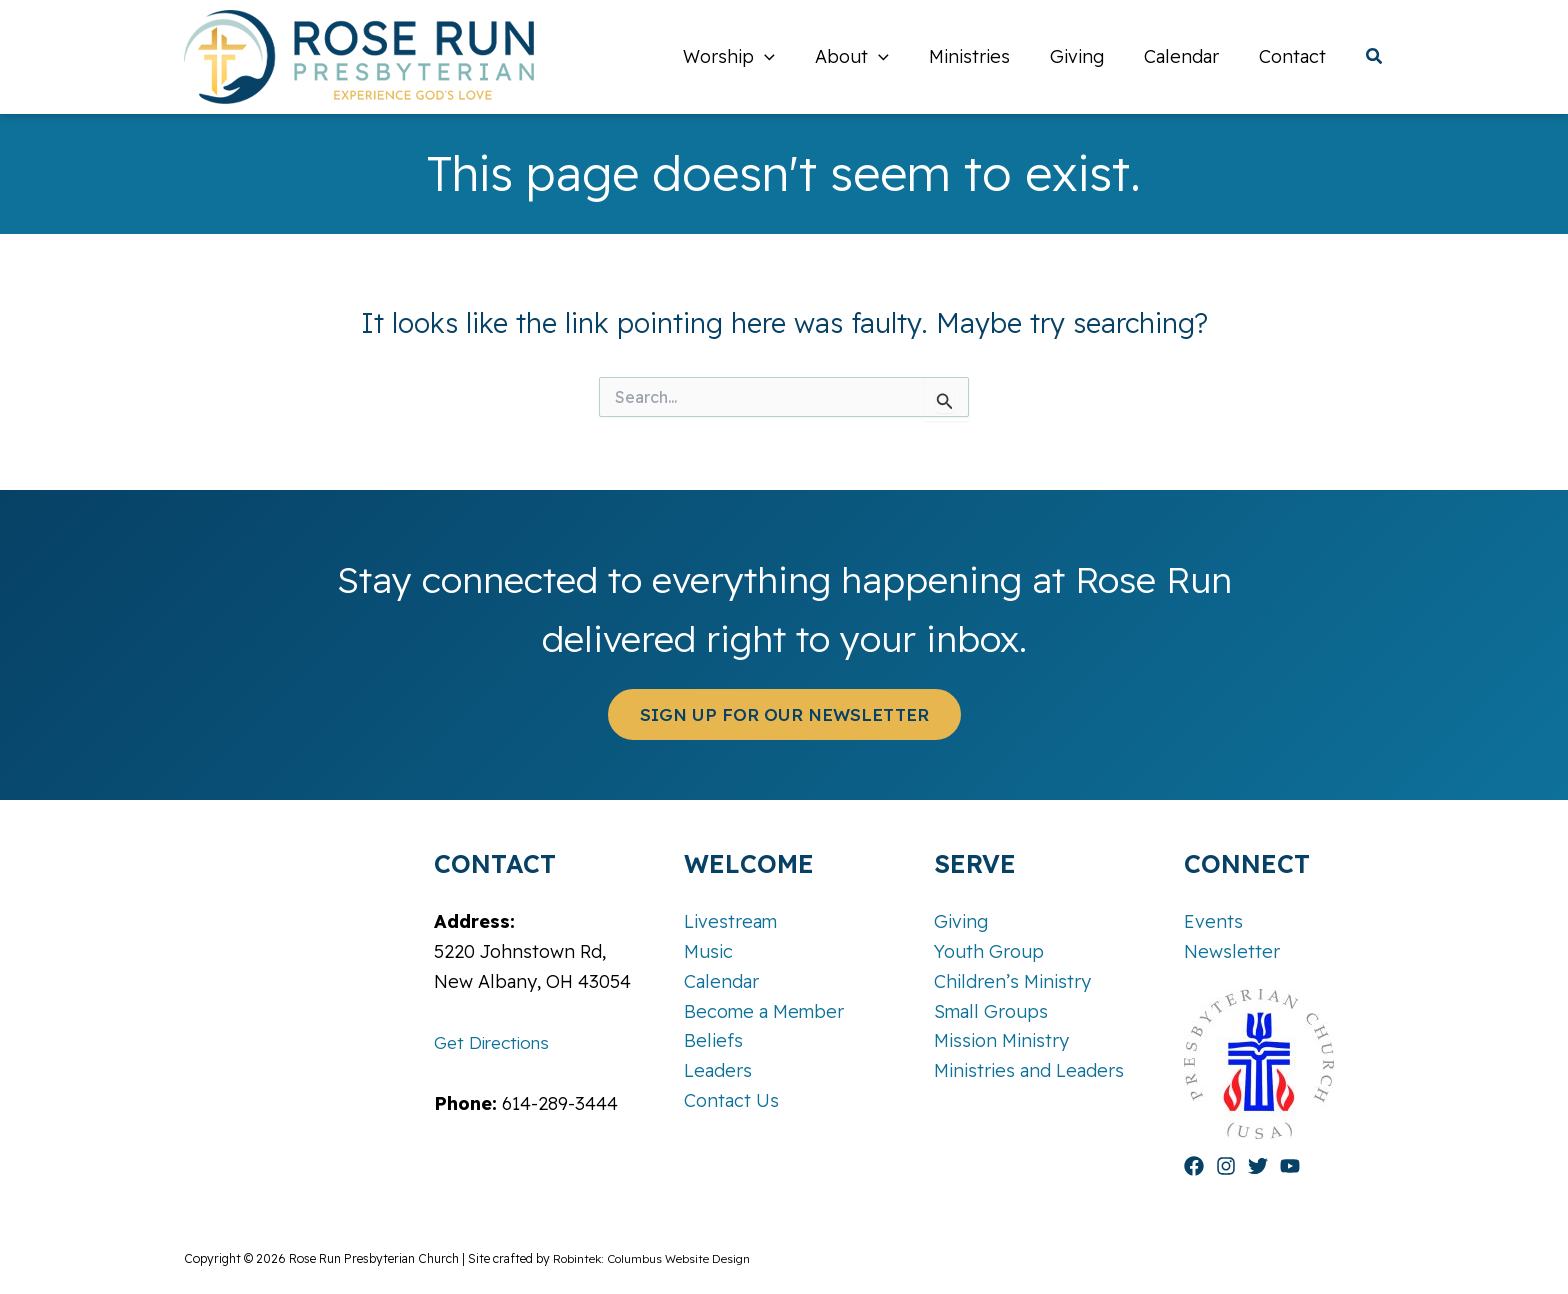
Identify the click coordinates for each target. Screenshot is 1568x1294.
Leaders (718, 1070)
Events (1213, 922)
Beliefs (713, 1040)
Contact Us (731, 1100)
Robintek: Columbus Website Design (653, 1258)
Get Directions (496, 1042)
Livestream (730, 922)
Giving (961, 922)
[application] (786, 57)
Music (708, 951)
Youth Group (989, 951)
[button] (1375, 58)
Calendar (721, 981)
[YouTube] (1290, 1166)
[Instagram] (1226, 1166)
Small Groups (991, 1011)
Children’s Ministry (1012, 981)
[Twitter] (1258, 1166)
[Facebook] (1194, 1166)
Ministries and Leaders (1029, 1070)
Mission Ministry (1001, 1040)
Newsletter (1232, 951)
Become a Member (764, 1011)
